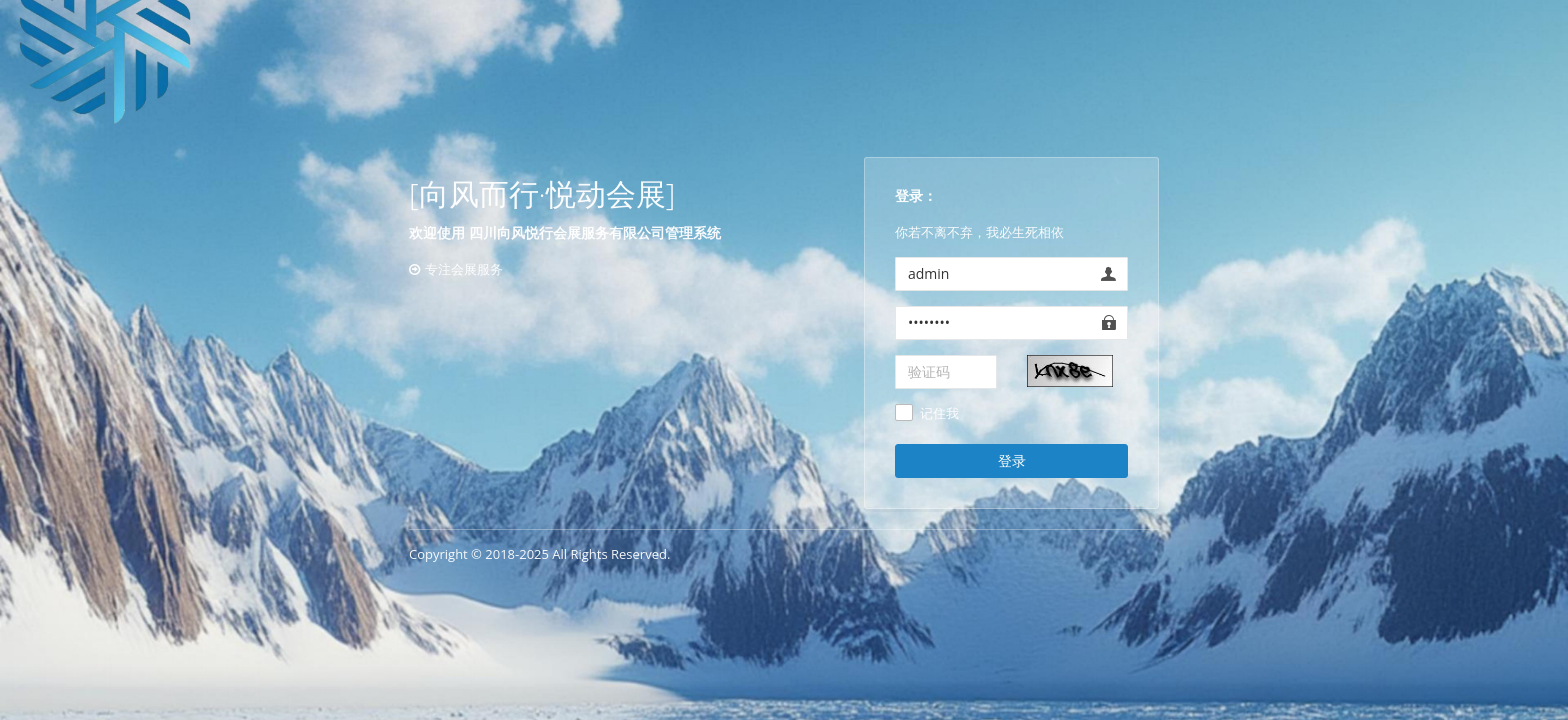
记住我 (939, 414)
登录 (1012, 460)
